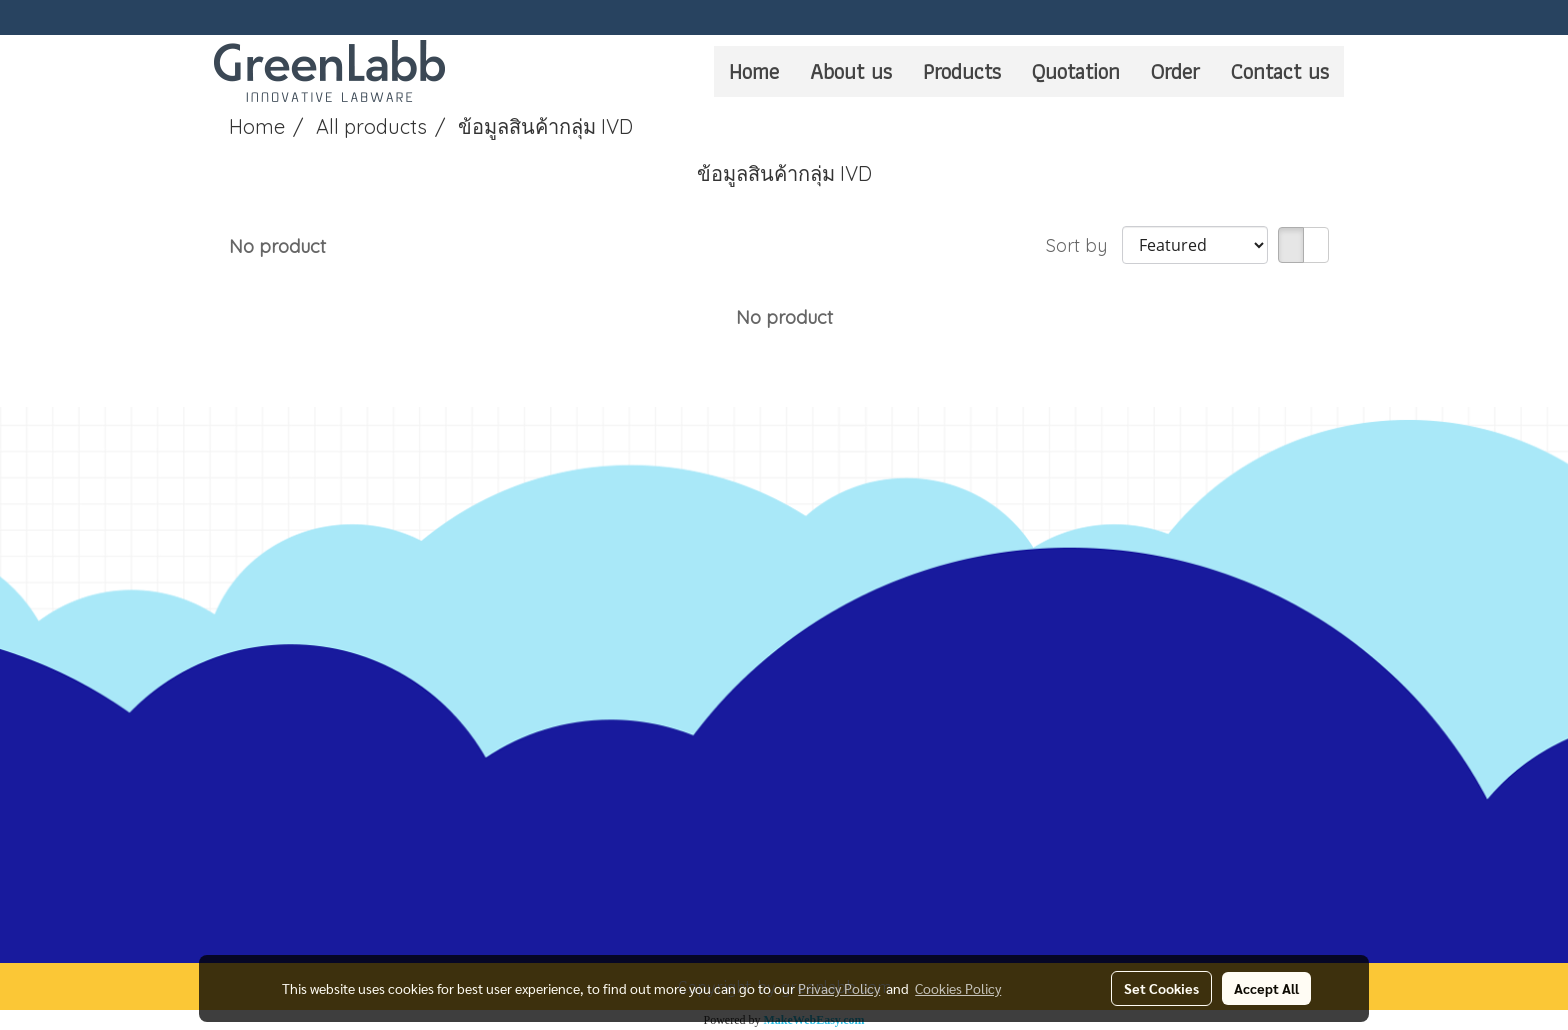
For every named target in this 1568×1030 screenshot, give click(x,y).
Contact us (1280, 71)
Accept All (1266, 988)
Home (754, 71)
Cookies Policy (958, 988)
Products (962, 71)
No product (277, 246)
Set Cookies (1161, 988)
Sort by (1084, 245)
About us (851, 71)
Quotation (1076, 71)
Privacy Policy (839, 988)
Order (1175, 71)
